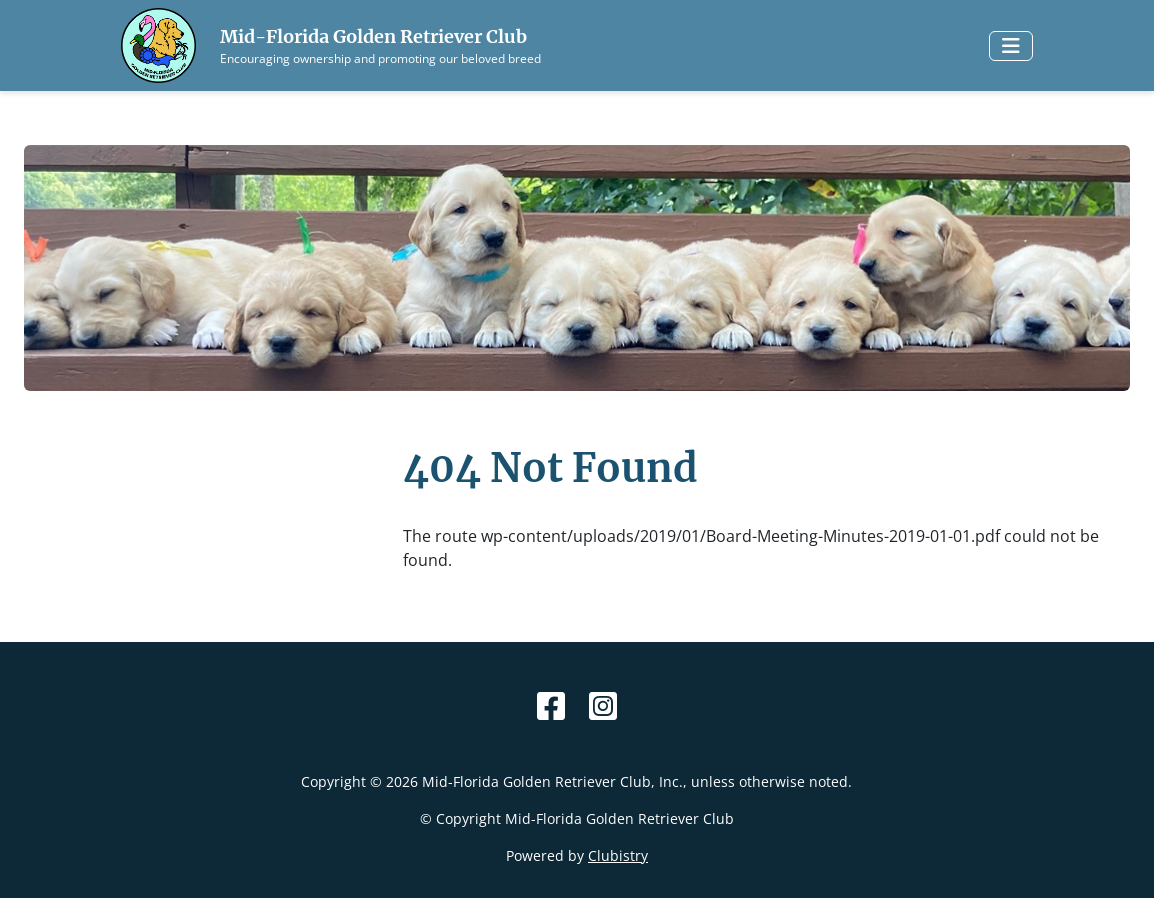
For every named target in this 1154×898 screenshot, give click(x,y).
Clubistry (618, 855)
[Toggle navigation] (1011, 46)
